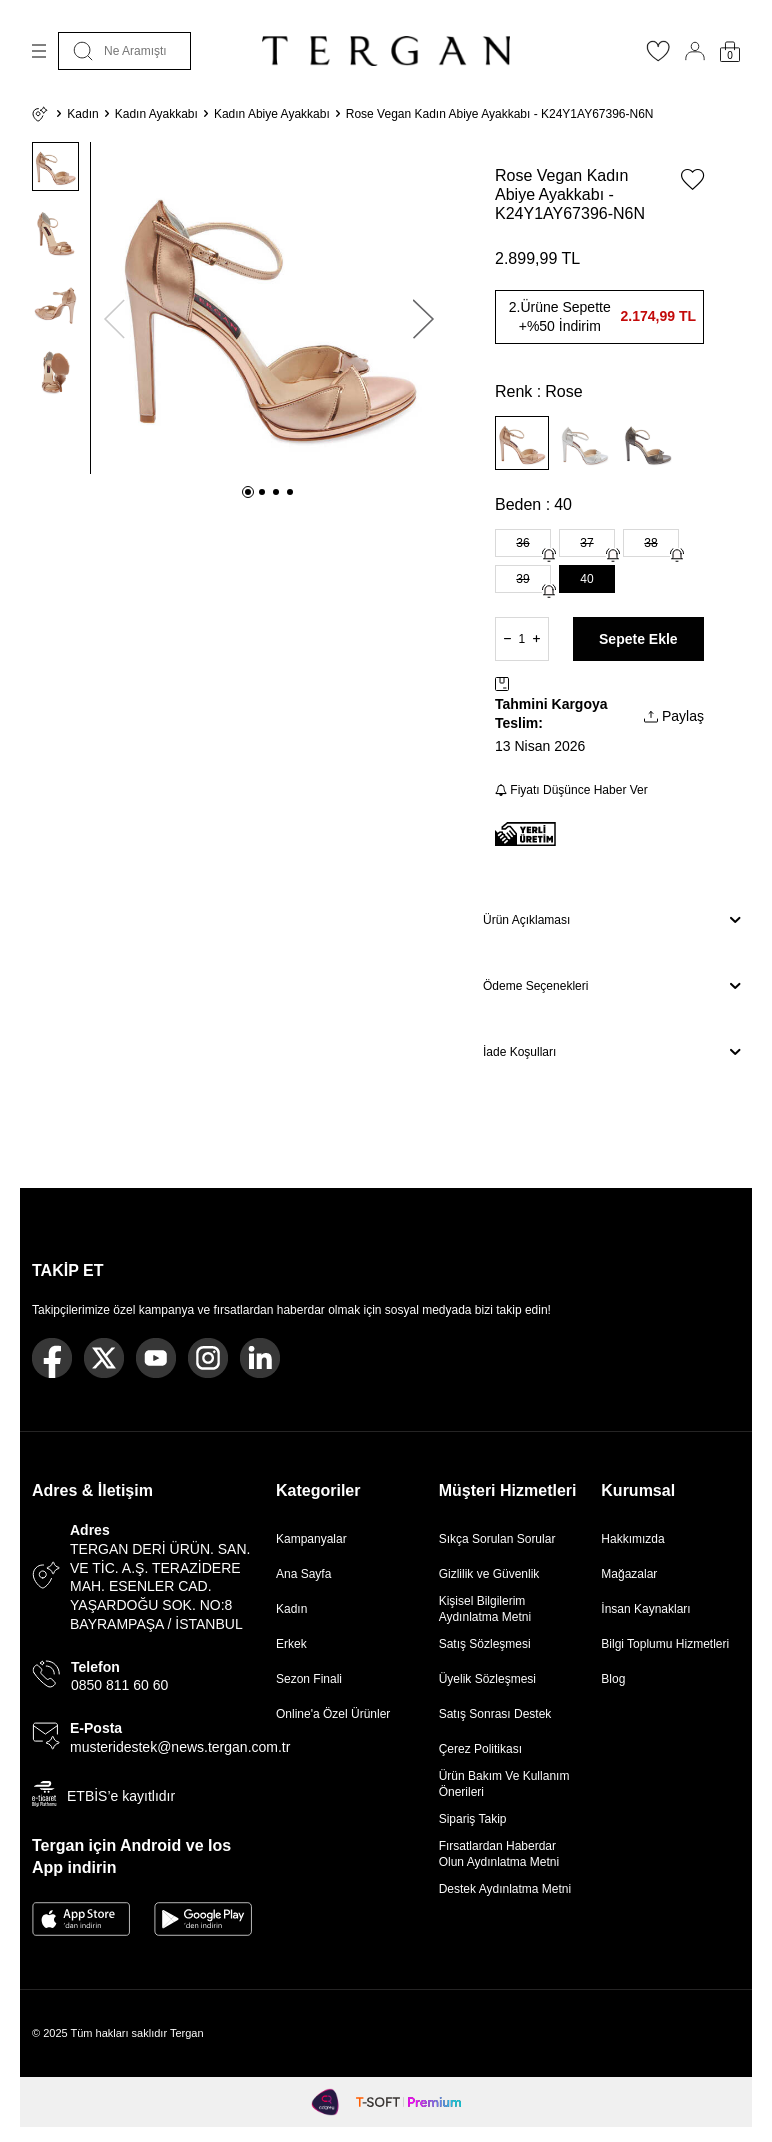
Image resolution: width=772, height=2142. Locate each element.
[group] (269, 308)
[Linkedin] (260, 1358)
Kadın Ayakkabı (156, 114)
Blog (613, 1679)
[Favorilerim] (658, 57)
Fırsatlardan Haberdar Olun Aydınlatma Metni (499, 1854)
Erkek (291, 1644)
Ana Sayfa (303, 1574)
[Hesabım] (695, 51)
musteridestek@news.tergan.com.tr (180, 1747)
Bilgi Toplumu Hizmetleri (665, 1644)
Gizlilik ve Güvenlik (489, 1574)
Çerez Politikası (480, 1749)
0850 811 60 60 (119, 1685)
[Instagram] (208, 1358)
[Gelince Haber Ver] (549, 555)
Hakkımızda (632, 1539)
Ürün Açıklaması (611, 920)
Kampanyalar (311, 1539)
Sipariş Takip (473, 1819)
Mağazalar (629, 1574)
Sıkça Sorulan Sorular (497, 1539)
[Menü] (39, 51)
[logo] (386, 51)
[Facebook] (52, 1358)
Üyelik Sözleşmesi (487, 1679)
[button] (248, 492)
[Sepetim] (730, 51)
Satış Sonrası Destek (495, 1714)
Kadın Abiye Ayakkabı (272, 114)
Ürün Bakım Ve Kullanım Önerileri (504, 1784)
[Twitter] (104, 1358)
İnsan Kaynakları (645, 1609)
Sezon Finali (309, 1679)
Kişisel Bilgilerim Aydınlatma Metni (488, 1609)
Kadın (82, 114)
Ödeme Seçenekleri (611, 986)
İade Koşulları (611, 1052)
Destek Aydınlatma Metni (505, 1889)
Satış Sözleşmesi (485, 1644)
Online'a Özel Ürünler (333, 1714)
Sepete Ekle (638, 639)
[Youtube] (156, 1358)
